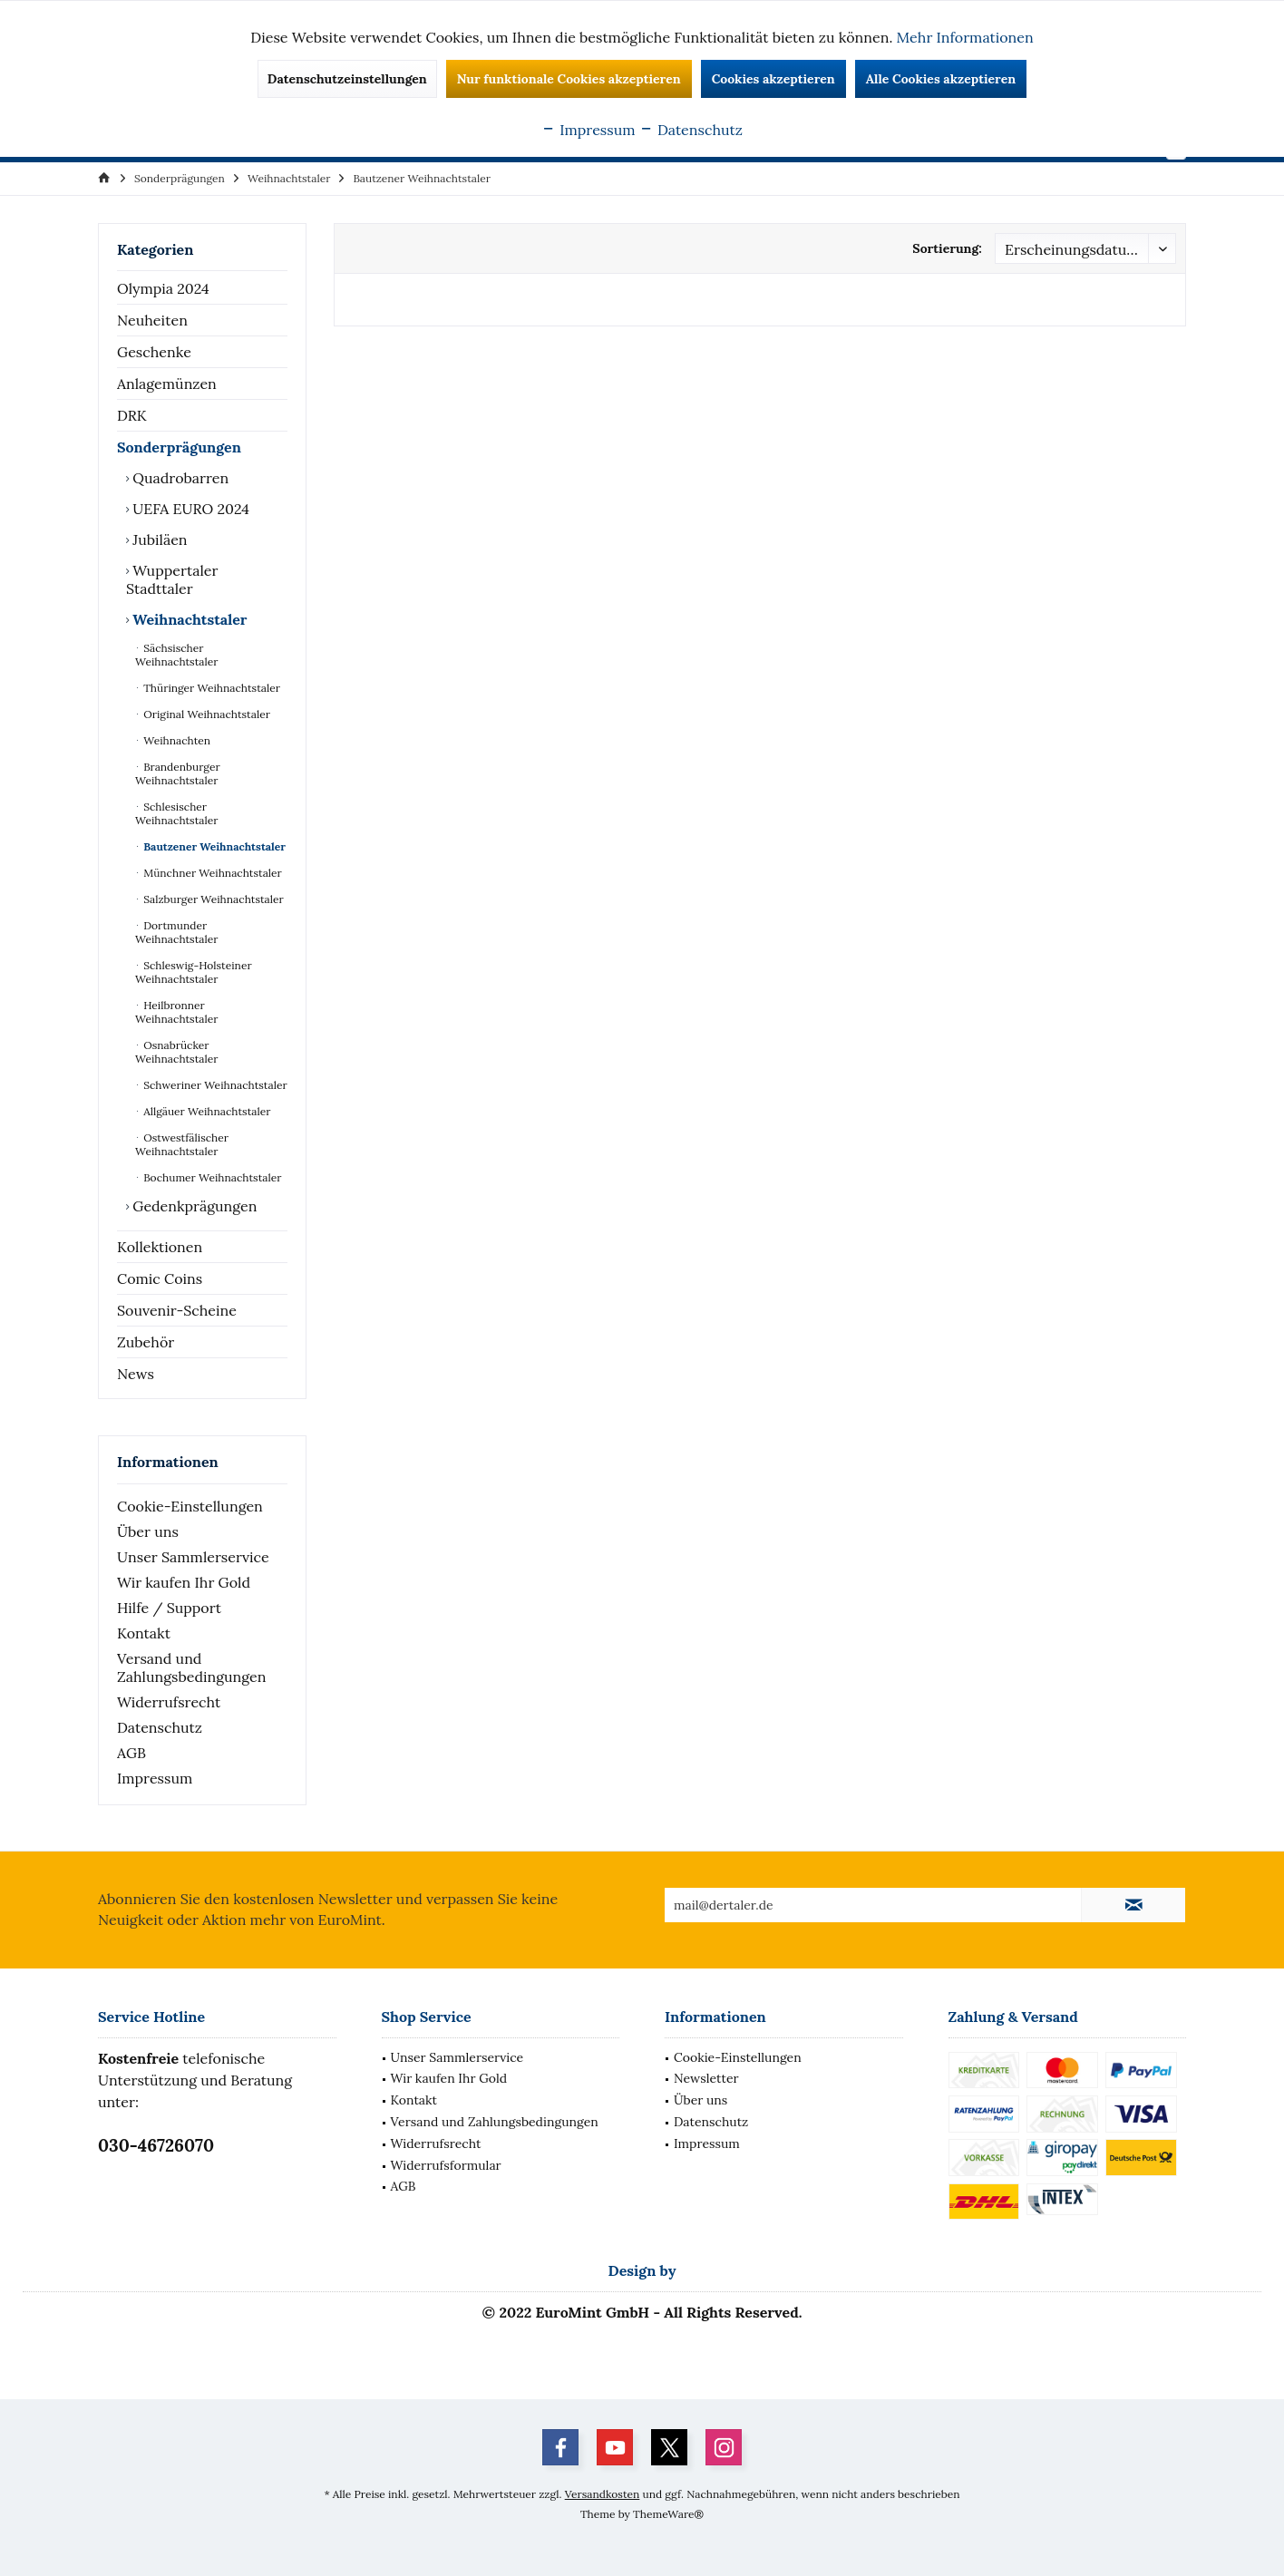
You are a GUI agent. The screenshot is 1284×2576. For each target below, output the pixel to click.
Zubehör (145, 1342)
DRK (132, 415)
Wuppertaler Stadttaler (172, 579)
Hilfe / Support (169, 1608)
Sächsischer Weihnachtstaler (176, 654)
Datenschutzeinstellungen (347, 79)
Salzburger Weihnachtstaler (212, 899)
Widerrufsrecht (168, 1702)
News (135, 1374)
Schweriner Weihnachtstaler (214, 1085)
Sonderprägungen (179, 447)
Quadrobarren (179, 478)
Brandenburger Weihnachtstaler (177, 773)
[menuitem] (179, 178)
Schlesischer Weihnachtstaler (176, 813)
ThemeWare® (668, 2514)
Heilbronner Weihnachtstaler (176, 1012)
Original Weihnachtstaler (205, 714)
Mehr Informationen (965, 37)
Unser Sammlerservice (193, 1557)
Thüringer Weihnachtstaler (210, 688)
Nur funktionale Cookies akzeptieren (569, 79)
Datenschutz (159, 1727)
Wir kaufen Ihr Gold (183, 1582)
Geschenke (154, 352)
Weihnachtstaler (188, 619)
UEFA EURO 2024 (189, 509)
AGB (131, 1753)
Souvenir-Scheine (177, 1310)
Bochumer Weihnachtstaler (211, 1177)
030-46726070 (156, 2145)
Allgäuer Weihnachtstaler (205, 1111)
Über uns (148, 1531)
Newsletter (706, 2078)
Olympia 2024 (163, 288)
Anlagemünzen (167, 383)
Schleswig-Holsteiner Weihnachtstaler (193, 972)
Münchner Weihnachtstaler (211, 873)
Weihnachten (175, 740)
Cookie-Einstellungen (190, 1506)
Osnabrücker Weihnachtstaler (176, 1051)
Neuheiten (152, 320)
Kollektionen (159, 1247)
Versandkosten (602, 2494)
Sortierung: (947, 248)
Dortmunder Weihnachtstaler (176, 932)
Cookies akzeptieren (773, 79)
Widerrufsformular (446, 2165)
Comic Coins (159, 1278)
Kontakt (143, 1633)
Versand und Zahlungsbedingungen (191, 1667)
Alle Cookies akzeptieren (941, 79)
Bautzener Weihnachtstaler (213, 846)
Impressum (154, 1778)
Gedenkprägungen (193, 1206)
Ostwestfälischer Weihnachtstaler (182, 1144)
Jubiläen (158, 539)
